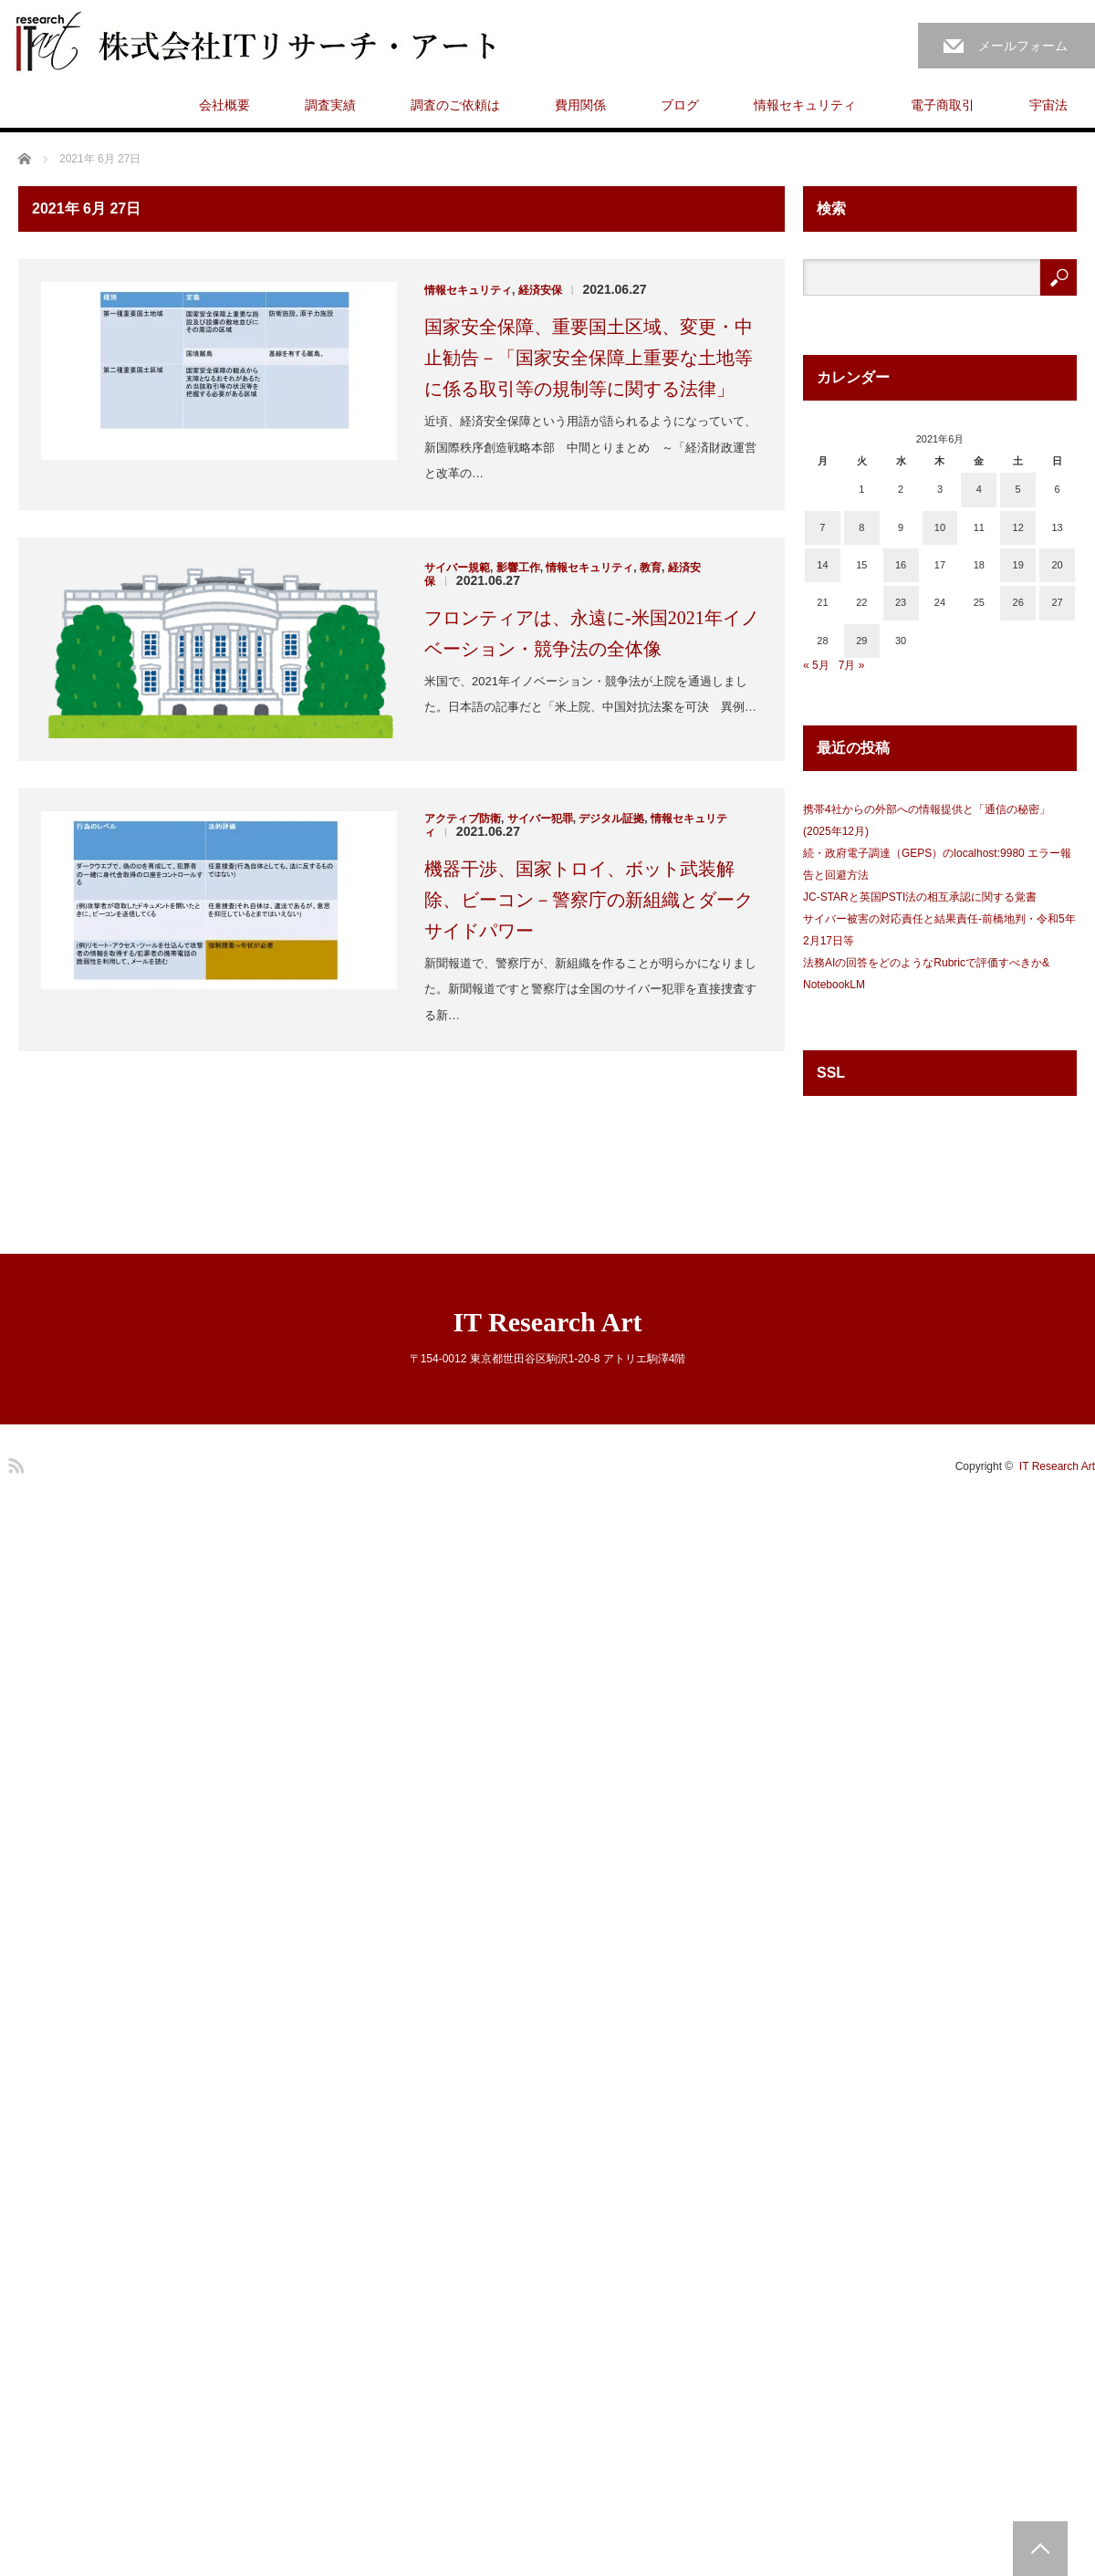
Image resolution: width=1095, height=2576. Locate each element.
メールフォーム (1023, 45)
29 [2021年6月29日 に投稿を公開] (861, 640)
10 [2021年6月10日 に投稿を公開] (939, 527)
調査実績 (330, 105)
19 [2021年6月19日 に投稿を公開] (1018, 564)
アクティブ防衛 (462, 818)
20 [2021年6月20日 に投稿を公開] (1056, 564)
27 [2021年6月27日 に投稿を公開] (1056, 602)
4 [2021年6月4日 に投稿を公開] (979, 489)
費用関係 (580, 105)
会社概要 (224, 105)
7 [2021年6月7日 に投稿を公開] (822, 527)
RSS (13, 1462)
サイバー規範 (457, 567)
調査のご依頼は (455, 105)
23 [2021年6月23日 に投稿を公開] (900, 602)
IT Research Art (547, 1322)
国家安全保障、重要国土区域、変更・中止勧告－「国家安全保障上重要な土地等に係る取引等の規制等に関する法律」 (588, 358)
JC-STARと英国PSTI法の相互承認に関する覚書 (920, 897)
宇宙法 (1048, 105)
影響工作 (518, 567)
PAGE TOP (1040, 2548)
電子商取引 (943, 105)
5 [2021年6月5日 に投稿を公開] (1018, 489)
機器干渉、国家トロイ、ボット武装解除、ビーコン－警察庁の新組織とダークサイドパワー (588, 900)
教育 (651, 567)
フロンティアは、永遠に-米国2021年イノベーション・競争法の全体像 (591, 633)
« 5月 (816, 665)
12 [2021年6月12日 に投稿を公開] (1018, 527)
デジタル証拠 (611, 818)
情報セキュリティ (805, 105)
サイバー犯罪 (540, 818)
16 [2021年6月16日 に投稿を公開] (900, 564)
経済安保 (540, 290)
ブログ (680, 105)
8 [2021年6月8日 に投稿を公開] (861, 527)
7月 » (852, 665)
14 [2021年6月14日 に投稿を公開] (822, 564)
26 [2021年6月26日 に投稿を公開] (1018, 602)
